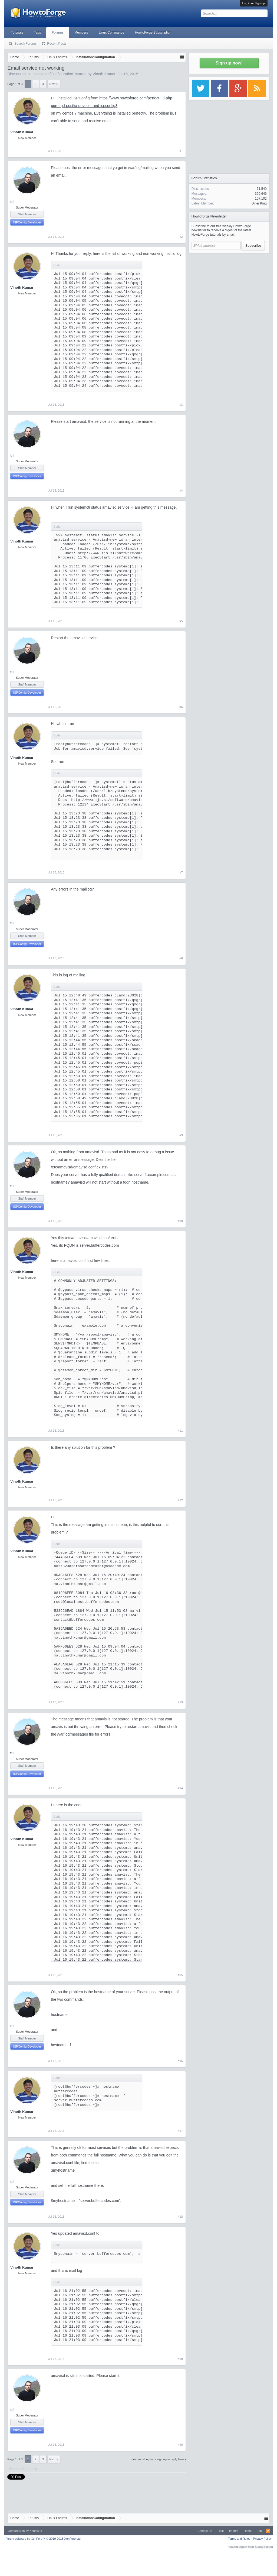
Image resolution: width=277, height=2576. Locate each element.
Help (220, 2530)
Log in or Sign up (253, 3)
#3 (181, 404)
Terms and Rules (239, 2538)
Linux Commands (111, 32)
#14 (180, 1788)
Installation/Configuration (52, 74)
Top (259, 2530)
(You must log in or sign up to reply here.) (158, 2459)
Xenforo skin (16, 2530)
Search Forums (25, 44)
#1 (181, 150)
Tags (37, 32)
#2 (181, 236)
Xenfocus (35, 2530)
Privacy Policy (262, 2538)
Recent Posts (56, 44)
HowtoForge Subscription (153, 32)
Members (81, 32)
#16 (180, 2060)
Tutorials (17, 32)
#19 (180, 2358)
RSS (268, 2531)
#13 (180, 1702)
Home (248, 2530)
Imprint (233, 2530)
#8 (181, 958)
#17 (180, 2130)
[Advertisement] (229, 290)
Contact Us (204, 2530)
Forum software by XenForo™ (43, 2538)
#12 (180, 1500)
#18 (180, 2216)
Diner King (259, 203)
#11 (180, 1430)
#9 (181, 1135)
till (12, 202)
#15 (180, 1975)
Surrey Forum (264, 2546)
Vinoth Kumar (104, 74)
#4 (181, 490)
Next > (54, 84)
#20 (180, 2444)
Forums (58, 32)
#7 (181, 872)
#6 (181, 707)
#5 (181, 621)
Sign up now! (229, 63)
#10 (180, 1221)
